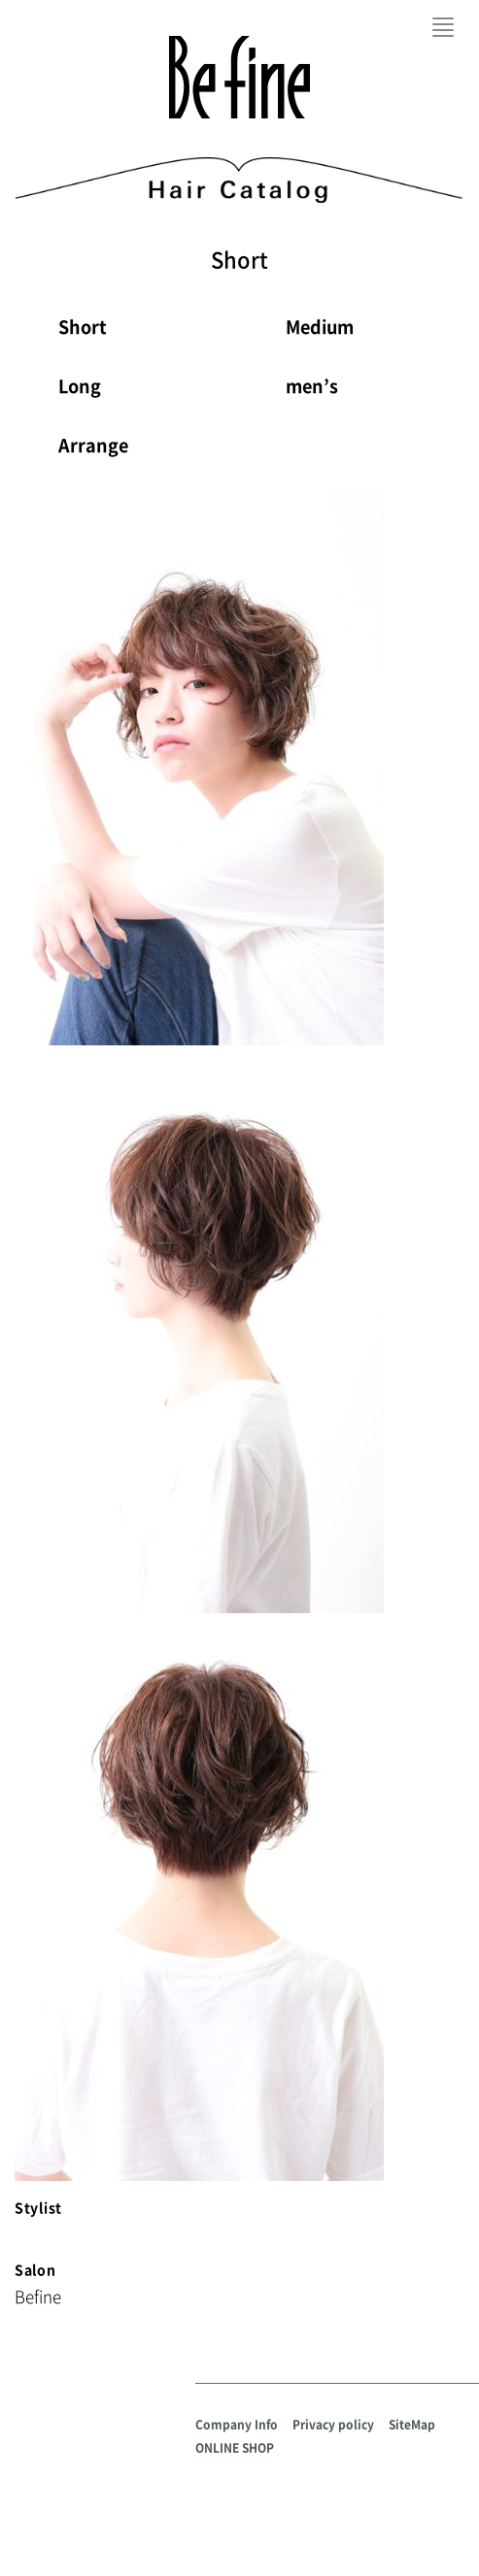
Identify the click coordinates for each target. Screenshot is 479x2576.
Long (79, 386)
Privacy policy (333, 2424)
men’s (312, 386)
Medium (320, 327)
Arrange (93, 445)
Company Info (236, 2424)
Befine (239, 77)
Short (82, 327)
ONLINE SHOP (234, 2448)
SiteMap (412, 2424)
